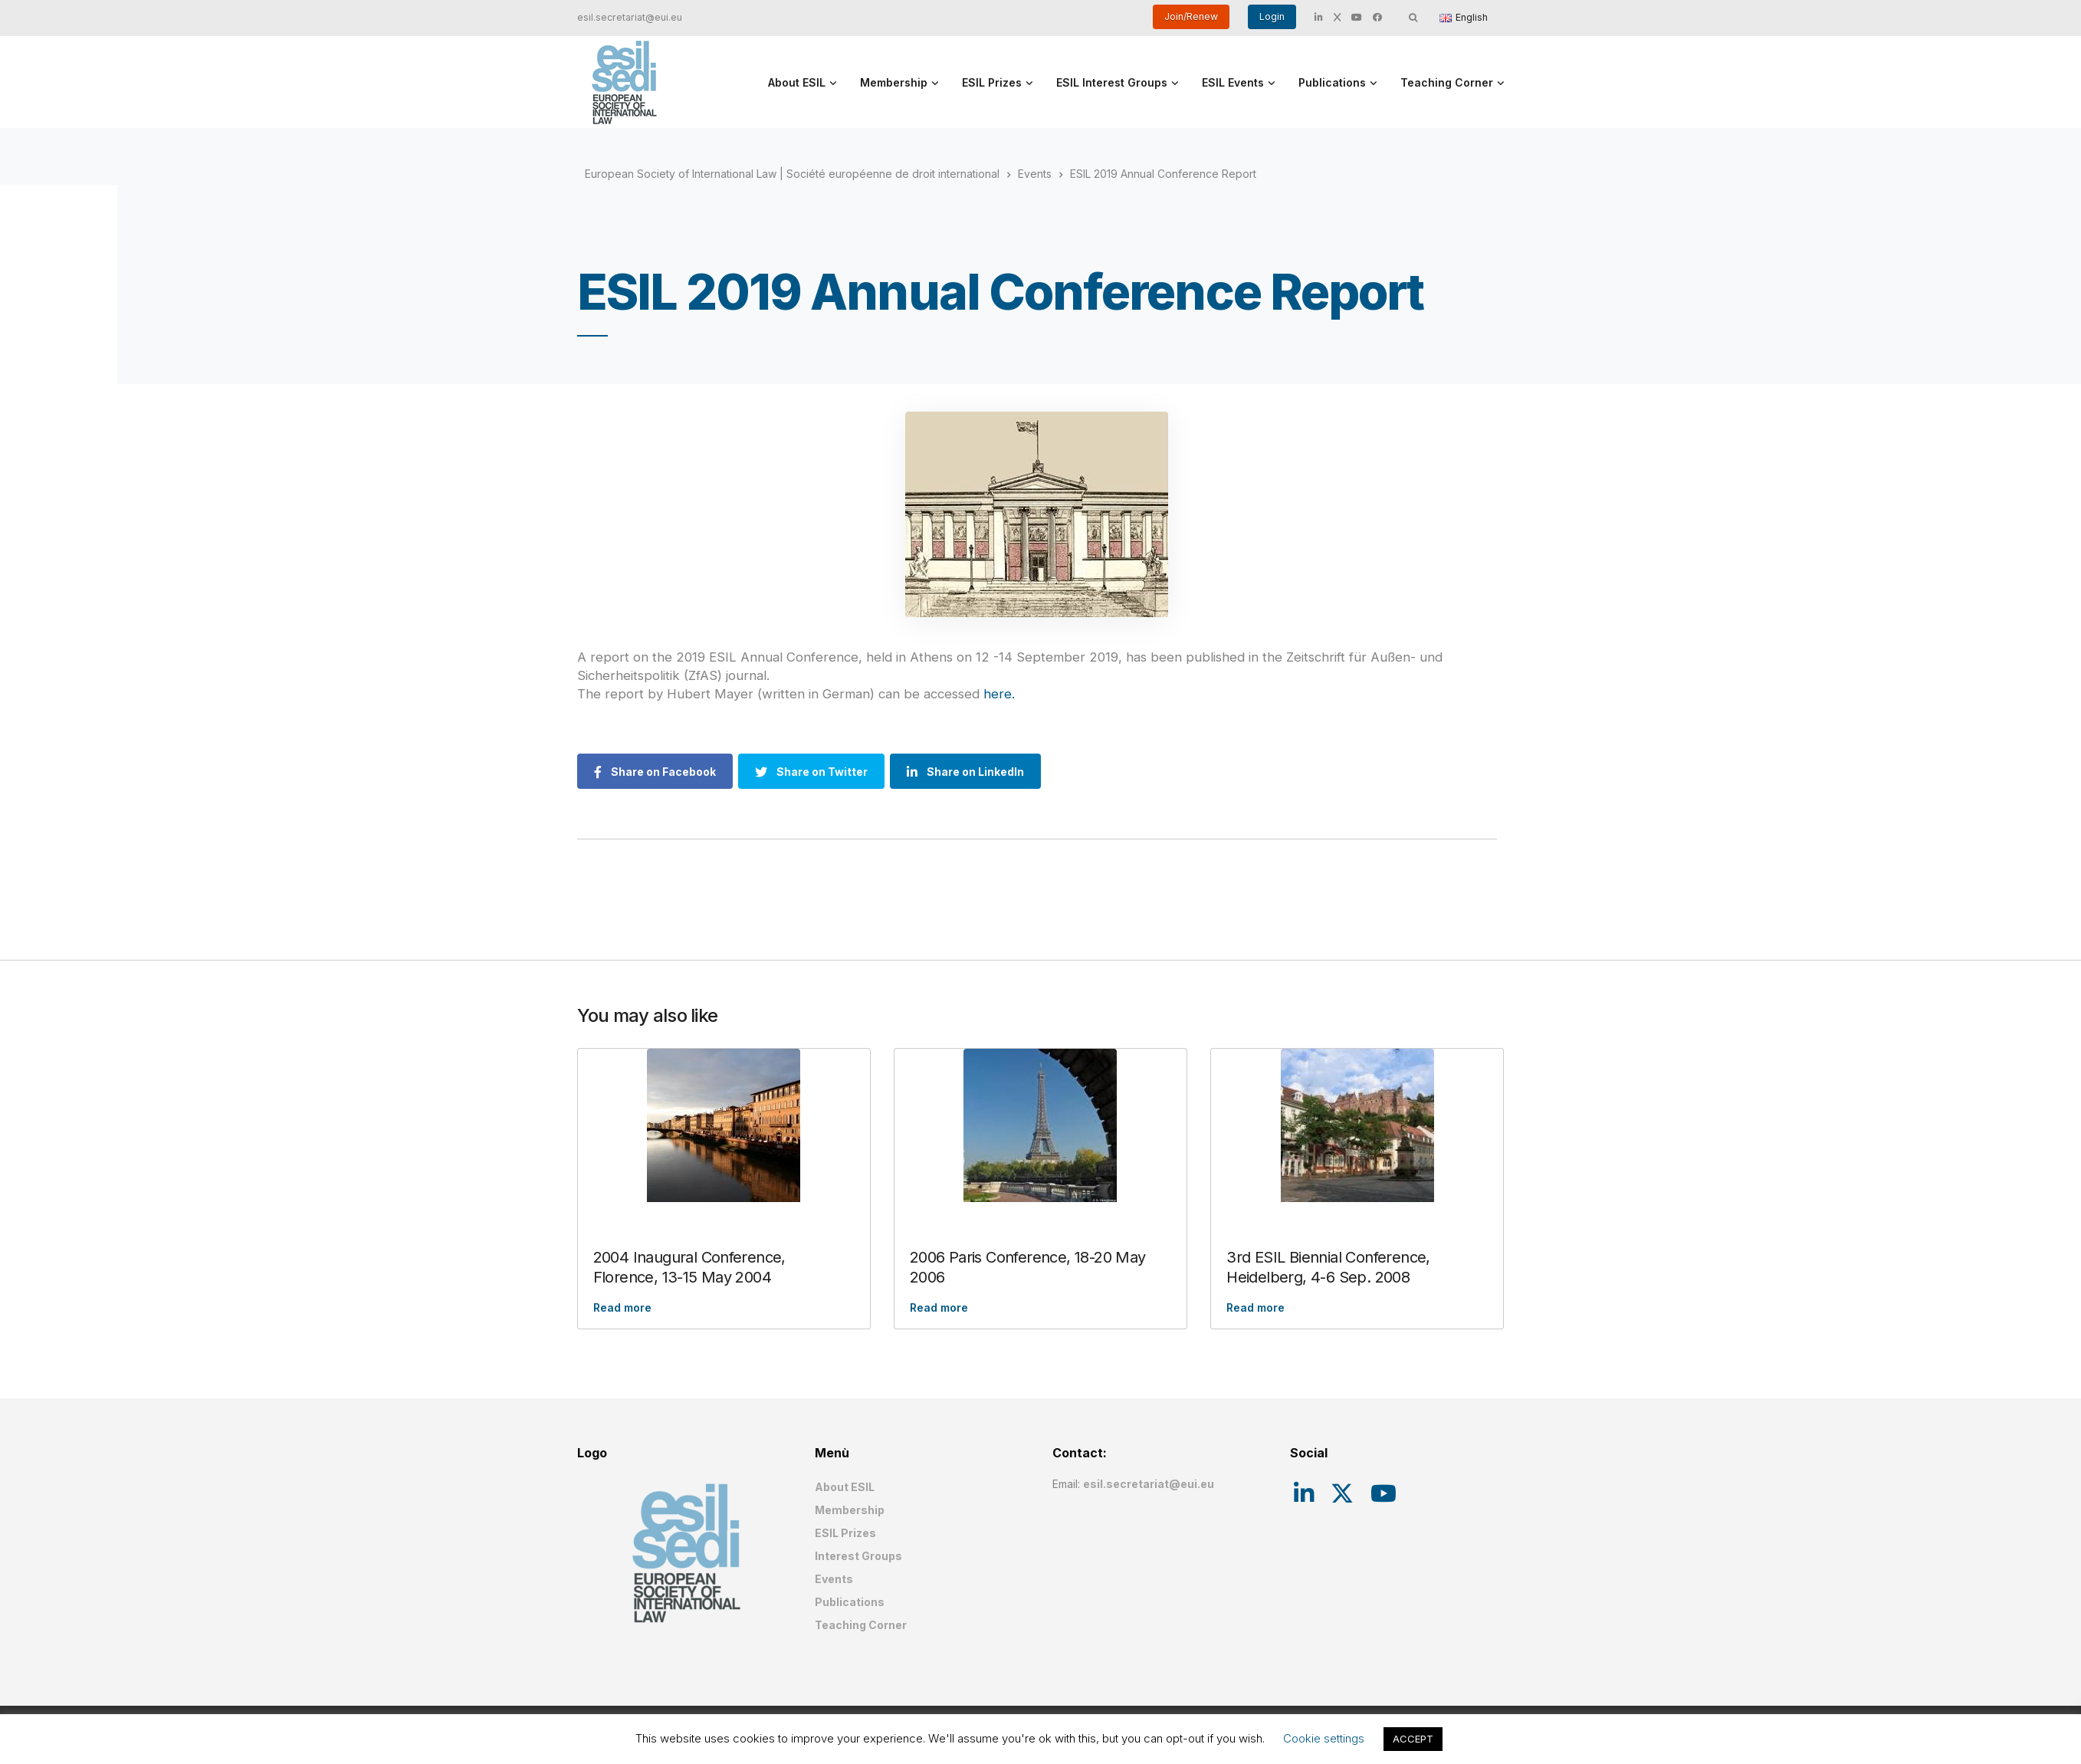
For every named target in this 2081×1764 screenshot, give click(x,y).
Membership (893, 82)
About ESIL (797, 82)
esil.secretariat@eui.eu (629, 17)
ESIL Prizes (992, 82)
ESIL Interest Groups (1111, 82)
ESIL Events (1233, 82)
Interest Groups (858, 1555)
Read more (622, 1307)
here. (999, 693)
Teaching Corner (1446, 82)
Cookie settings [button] (1323, 1738)
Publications (1332, 82)
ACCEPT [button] (1413, 1739)
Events (834, 1578)
